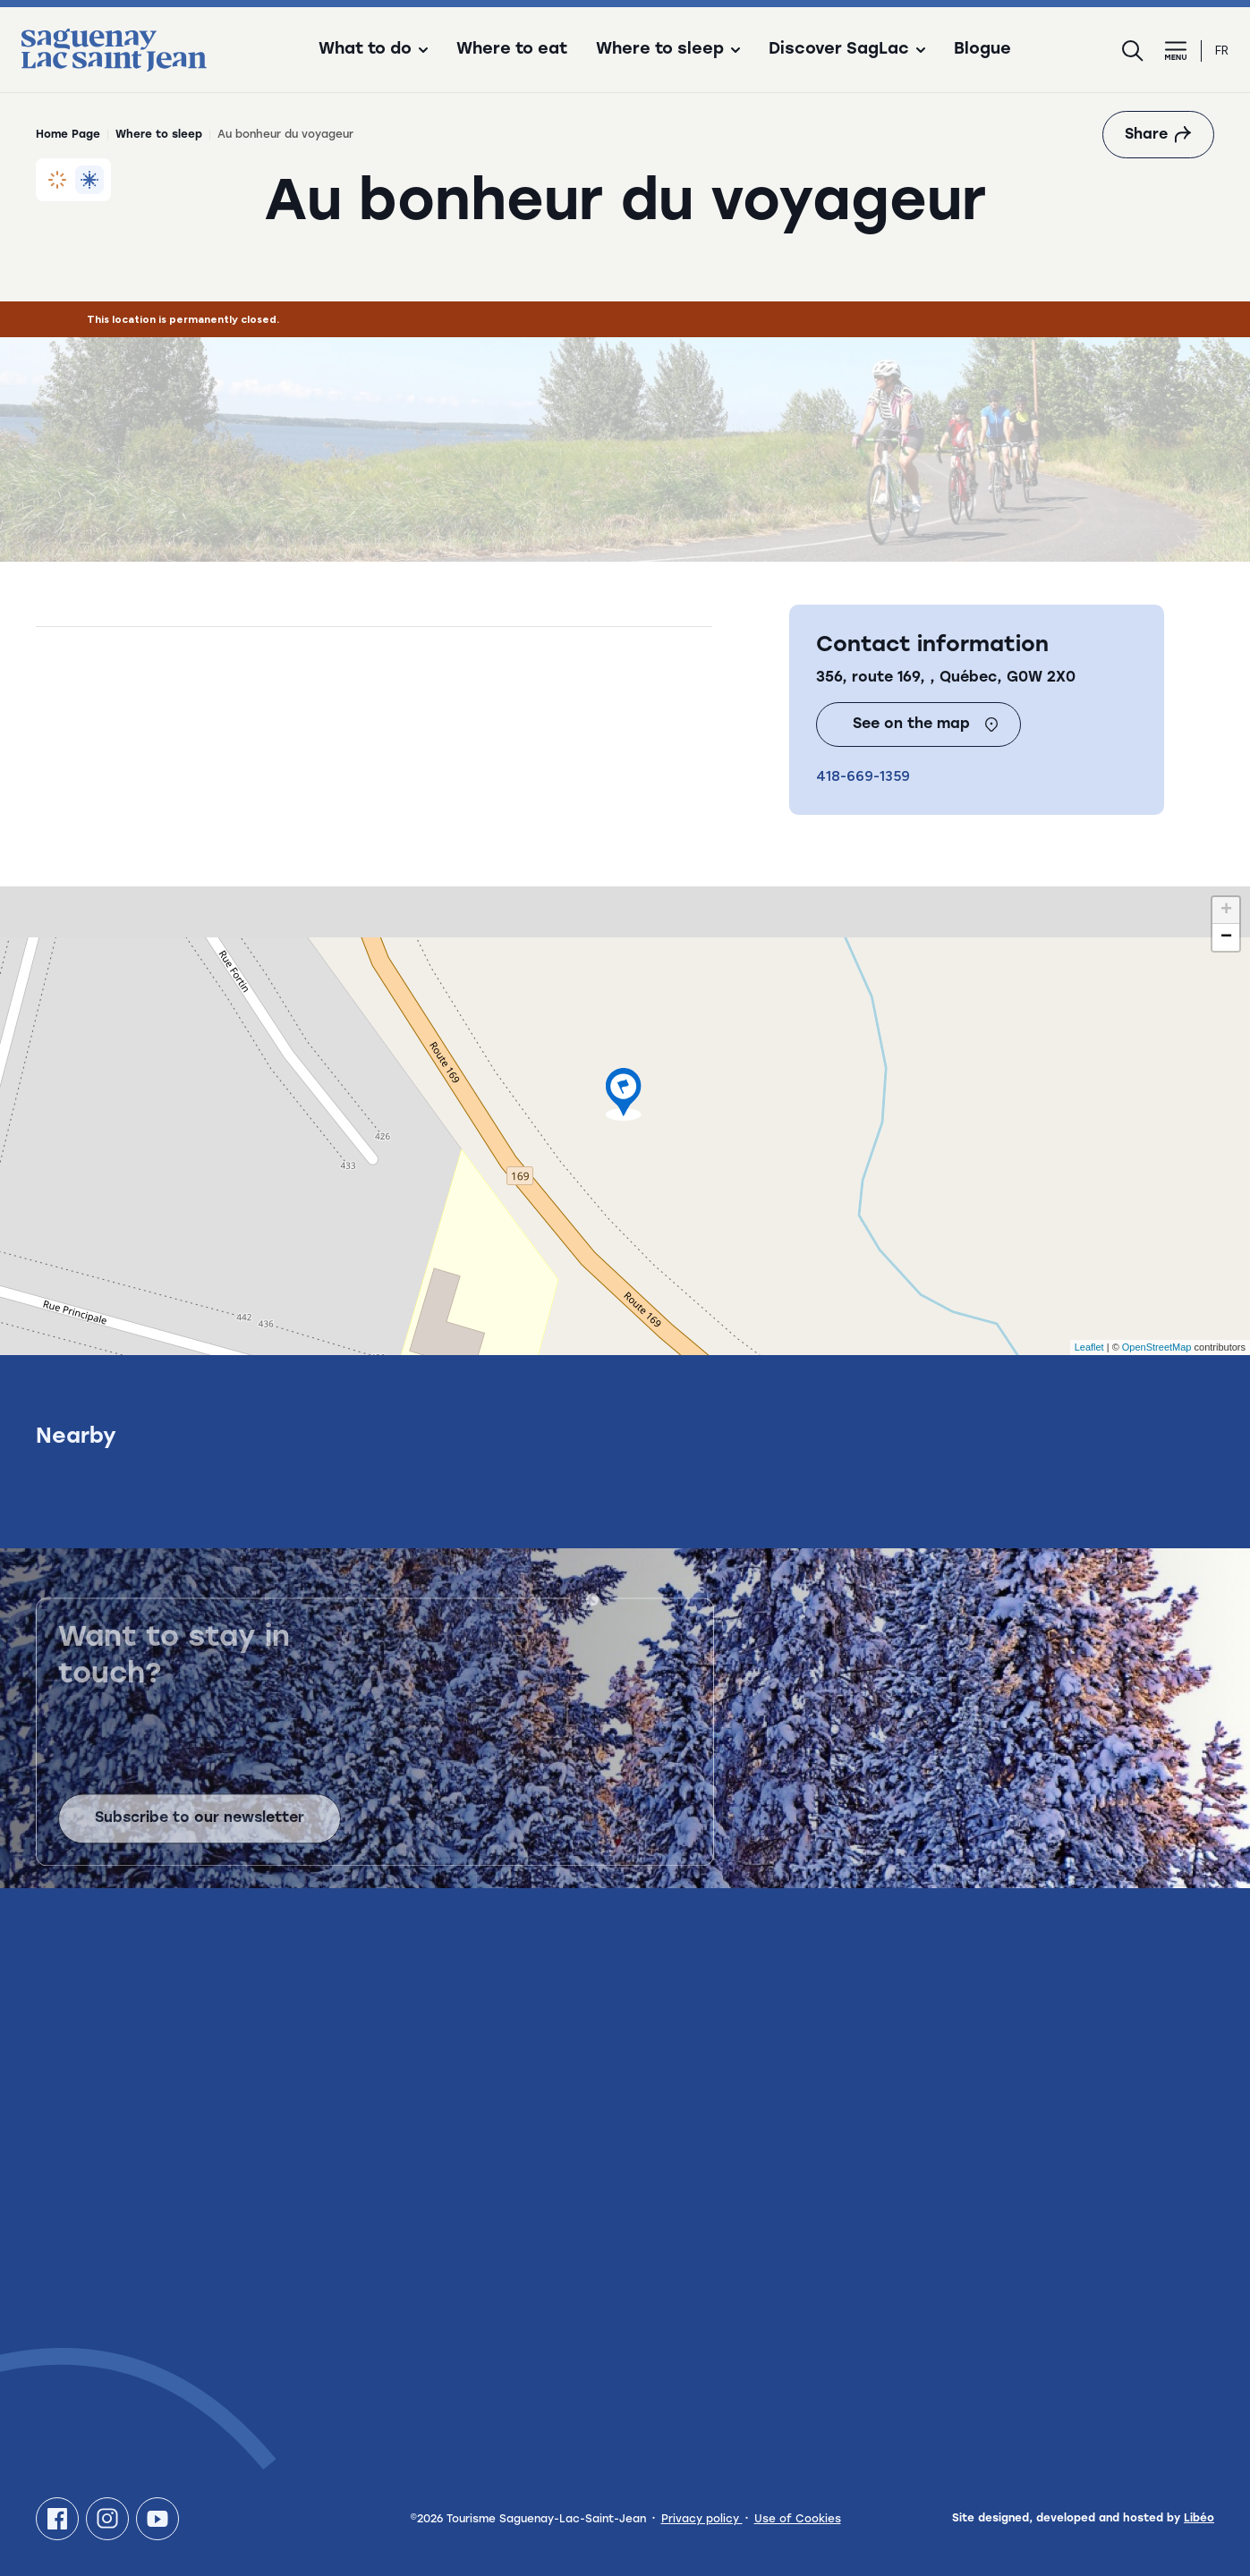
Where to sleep (158, 135)
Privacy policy (702, 2519)
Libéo (1199, 2518)
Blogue (982, 50)
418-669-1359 (863, 775)
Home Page (68, 135)
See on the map (926, 724)
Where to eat (511, 50)
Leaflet (1089, 1347)
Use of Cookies (797, 2519)
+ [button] (1226, 910)
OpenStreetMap (1157, 1347)
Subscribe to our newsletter (199, 1831)
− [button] (1226, 937)
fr (1222, 50)
